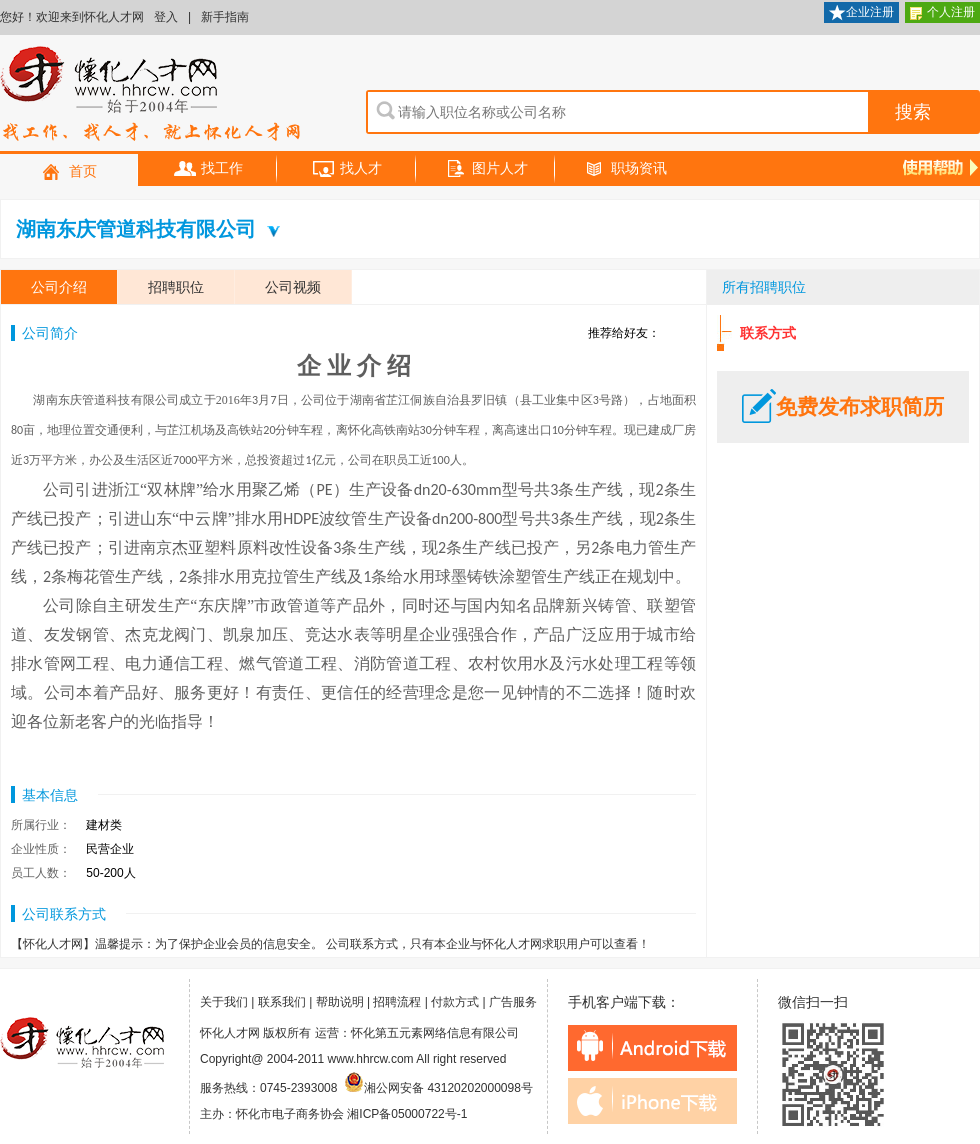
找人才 (347, 169)
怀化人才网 (151, 95)
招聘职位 (176, 287)
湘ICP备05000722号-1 (407, 1114)
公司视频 (293, 287)
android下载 (652, 1048)
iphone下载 (652, 1101)
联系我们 (282, 1002)
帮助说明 (340, 1002)
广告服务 (513, 1002)
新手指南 (225, 17)
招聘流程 (397, 1002)
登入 (166, 17)
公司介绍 (59, 287)
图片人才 (486, 169)
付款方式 (455, 1002)
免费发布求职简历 (843, 407)
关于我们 (224, 1002)
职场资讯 (625, 169)
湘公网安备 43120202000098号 (438, 1088)
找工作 (208, 169)
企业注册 (861, 13)
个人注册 (942, 13)
